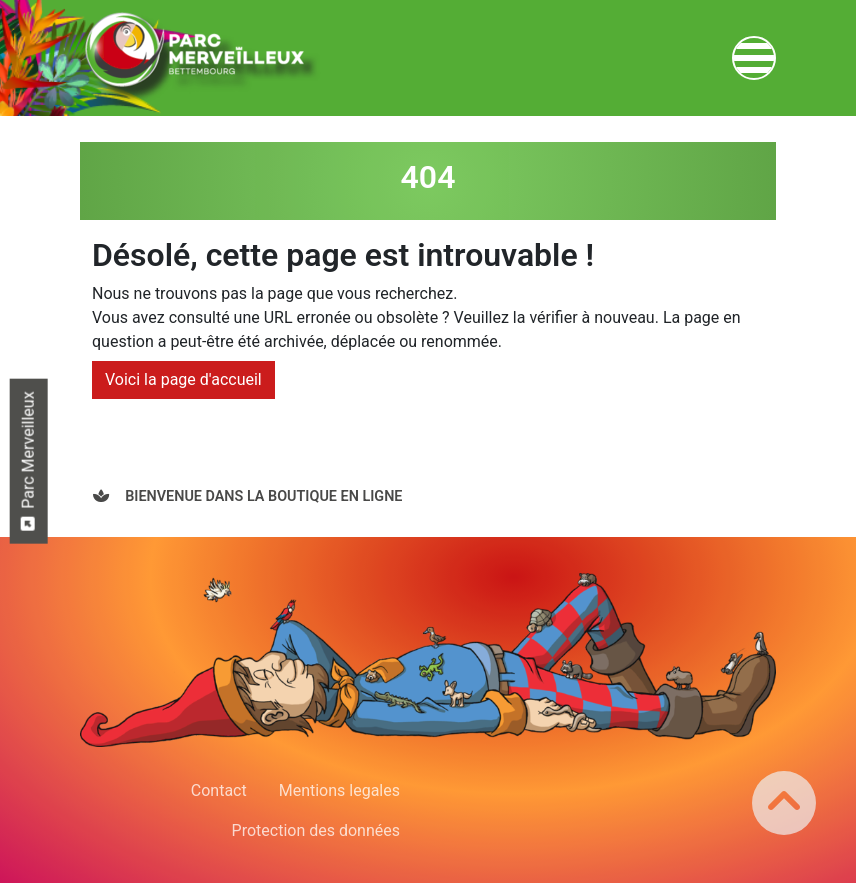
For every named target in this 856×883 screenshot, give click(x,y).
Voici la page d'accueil (183, 379)
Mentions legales (339, 790)
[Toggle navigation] (754, 58)
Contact (219, 790)
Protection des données (316, 830)
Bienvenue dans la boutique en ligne (262, 496)
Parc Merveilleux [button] (27, 460)
